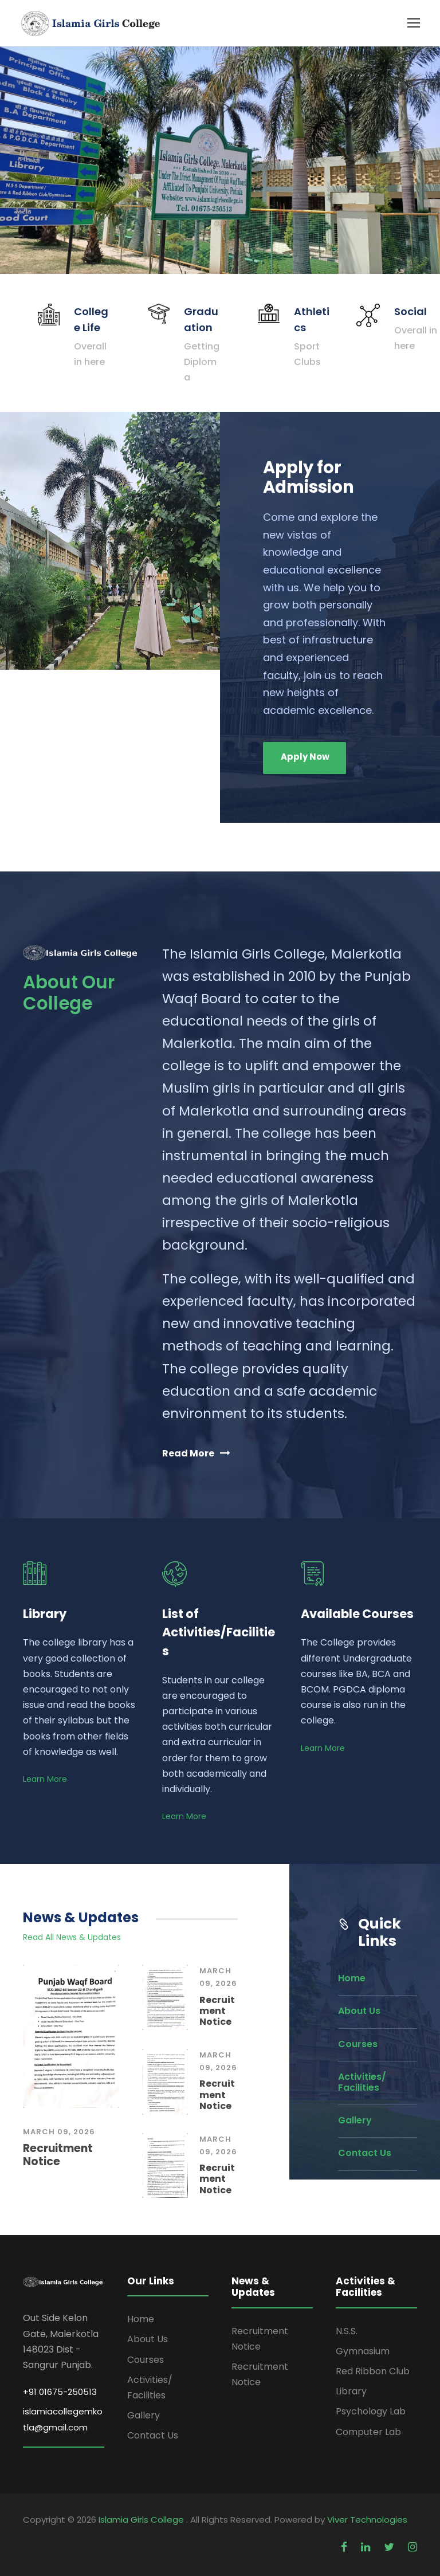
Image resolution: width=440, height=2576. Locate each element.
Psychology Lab (371, 2411)
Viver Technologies (367, 2520)
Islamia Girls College (142, 2520)
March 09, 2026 (59, 2131)
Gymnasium (363, 2351)
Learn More (45, 1779)
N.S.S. (347, 2331)
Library (351, 2391)
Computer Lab (368, 2431)
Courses (358, 2044)
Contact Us (364, 2152)
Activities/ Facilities (362, 2082)
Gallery (355, 2120)
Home (352, 1978)
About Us (359, 2010)
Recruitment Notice (58, 2155)
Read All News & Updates (72, 1937)
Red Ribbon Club (373, 2371)
